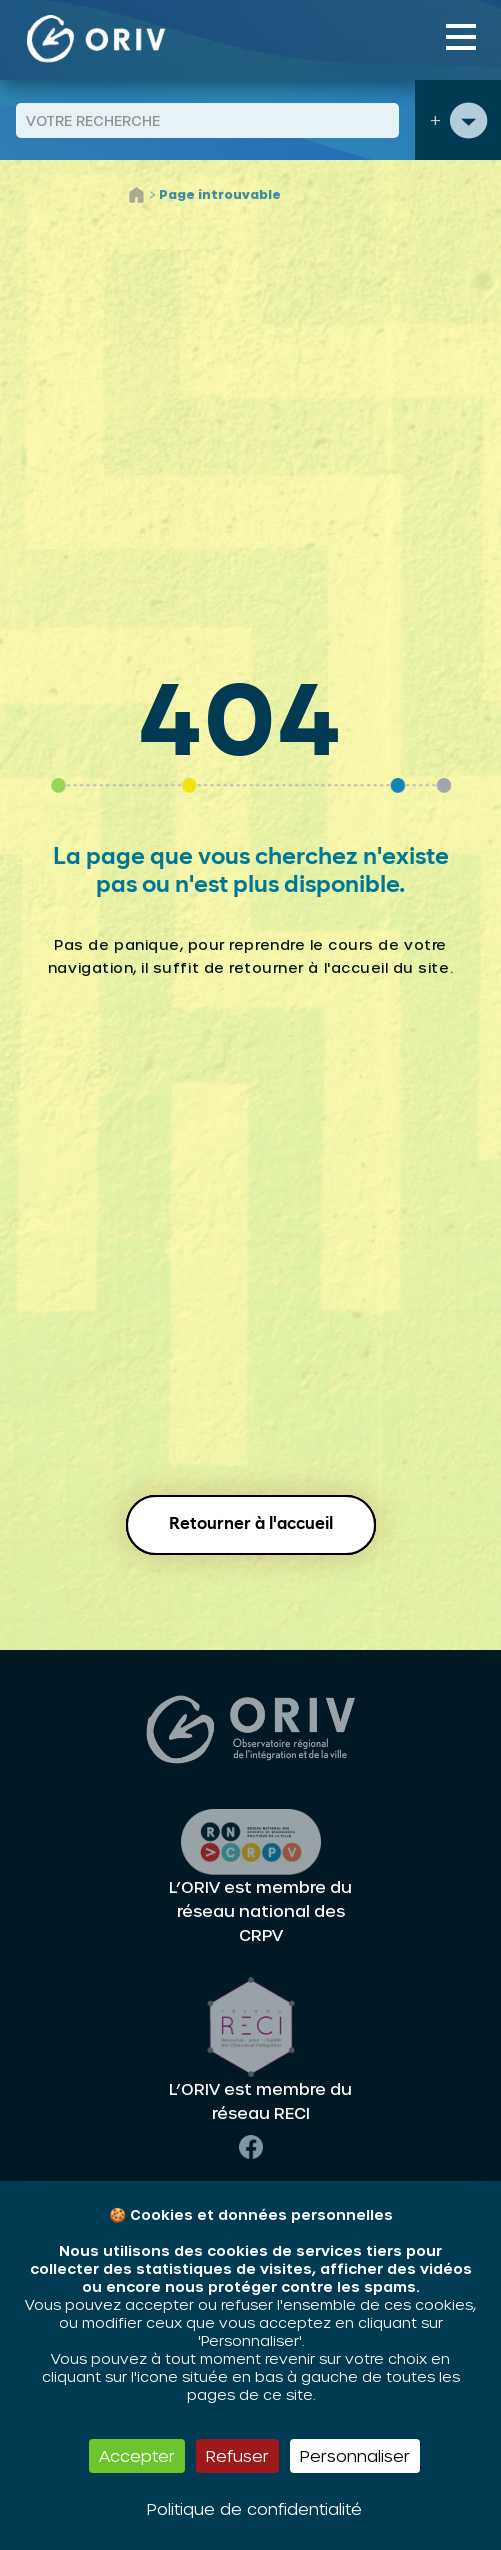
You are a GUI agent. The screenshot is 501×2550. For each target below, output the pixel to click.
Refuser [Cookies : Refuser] (237, 2455)
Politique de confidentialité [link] (254, 2508)
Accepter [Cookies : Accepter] (137, 2455)
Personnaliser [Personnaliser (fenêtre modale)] (355, 2455)
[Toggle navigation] (461, 37)
